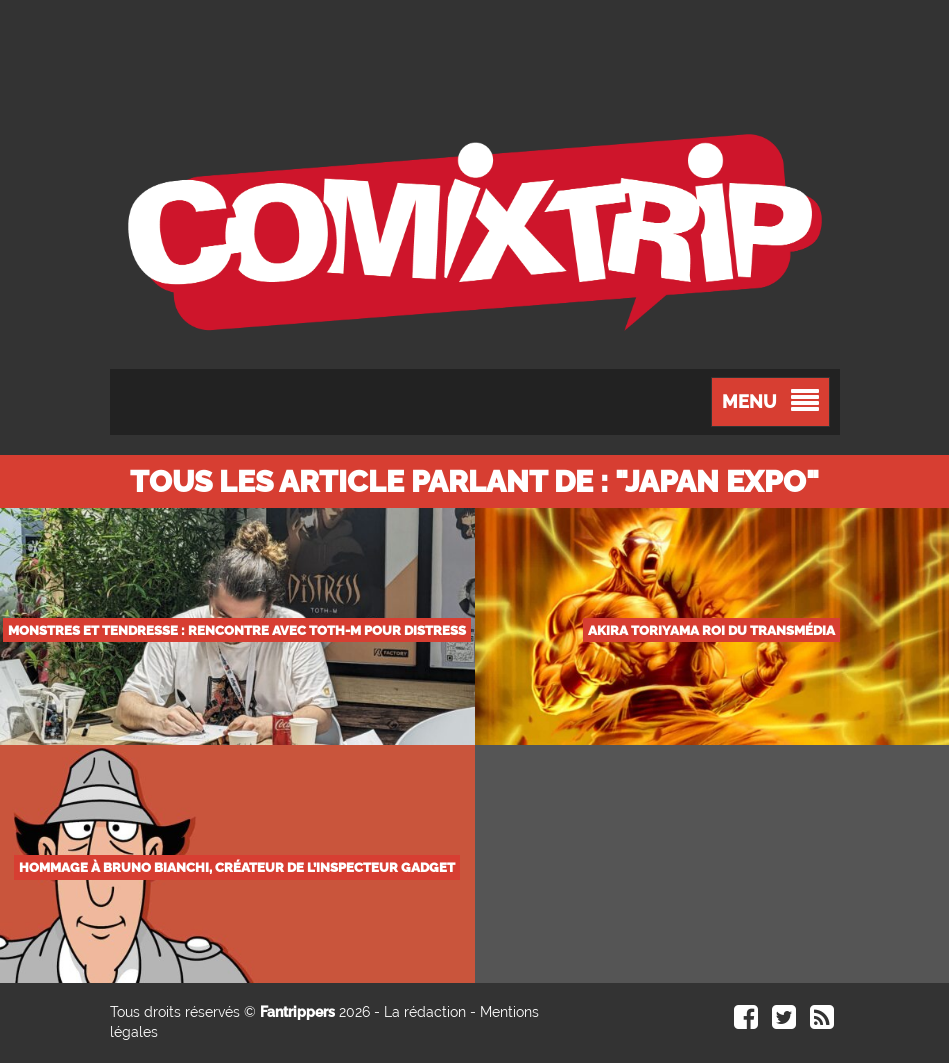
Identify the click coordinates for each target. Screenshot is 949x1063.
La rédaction (425, 1012)
